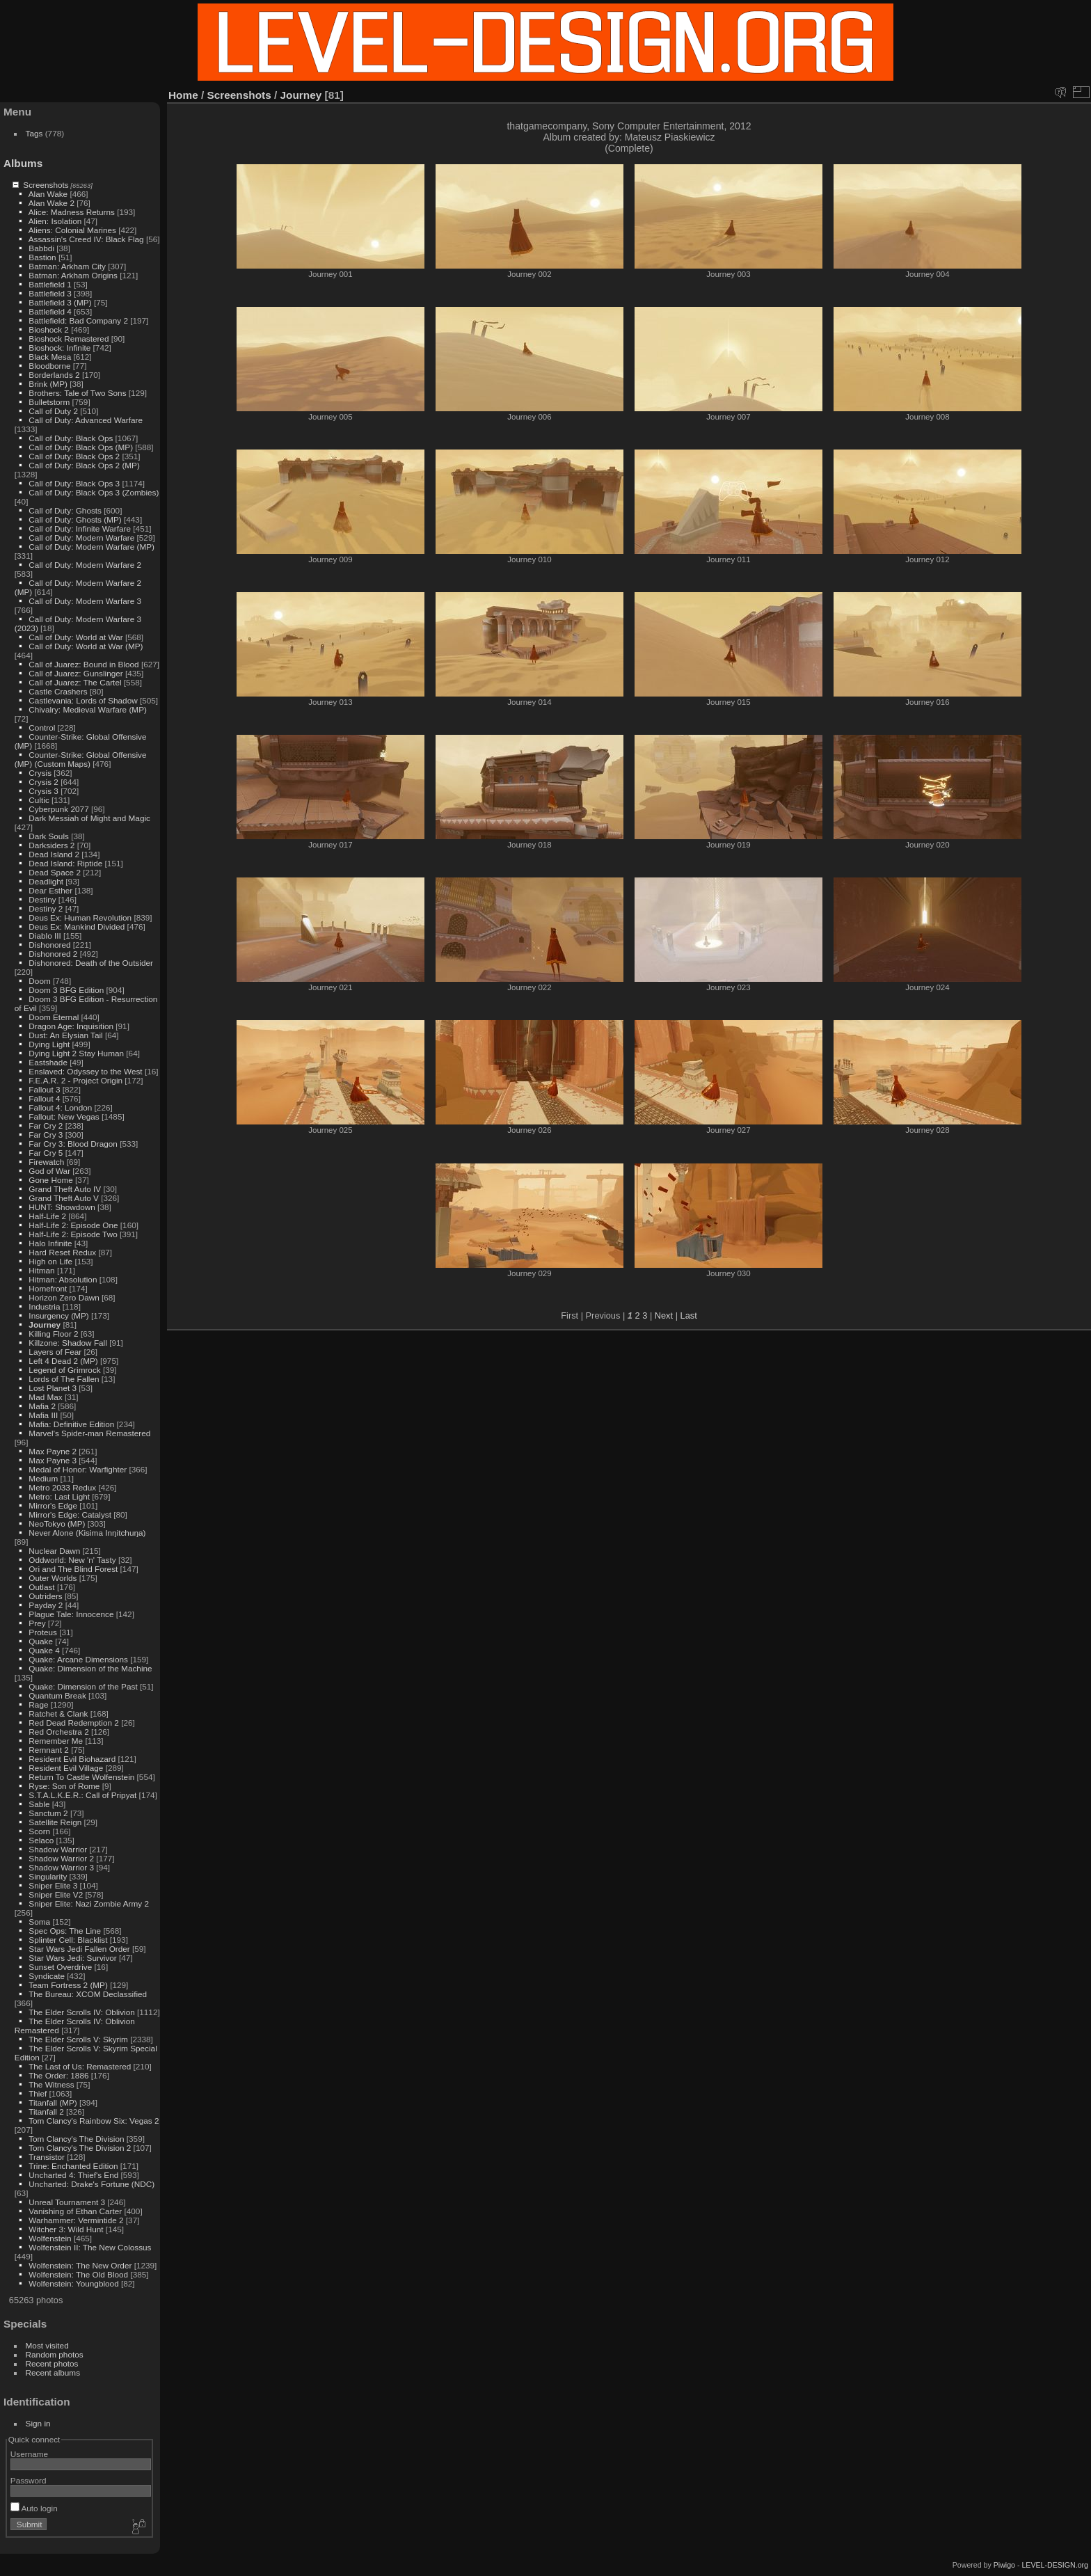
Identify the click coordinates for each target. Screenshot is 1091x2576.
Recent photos (52, 2363)
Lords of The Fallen (64, 1378)
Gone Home (50, 1179)
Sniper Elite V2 (56, 1894)
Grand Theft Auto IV (65, 1188)
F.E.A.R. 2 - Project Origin (75, 1080)
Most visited (47, 2345)
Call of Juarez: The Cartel (75, 682)
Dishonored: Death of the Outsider (91, 962)
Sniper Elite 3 (53, 1885)
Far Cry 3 (46, 1134)
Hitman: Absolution (63, 1279)
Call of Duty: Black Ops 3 (74, 483)
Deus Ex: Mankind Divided (77, 926)
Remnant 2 (49, 1749)
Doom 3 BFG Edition (66, 989)
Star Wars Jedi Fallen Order (79, 1948)
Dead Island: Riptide (65, 863)
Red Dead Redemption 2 (74, 1722)
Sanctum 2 (48, 1813)
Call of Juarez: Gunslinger (75, 673)
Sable (39, 1803)
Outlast (41, 1586)
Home (183, 95)
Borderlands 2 (54, 374)
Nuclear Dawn (54, 1550)
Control (42, 727)
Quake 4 (44, 1650)
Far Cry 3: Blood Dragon (73, 1143)
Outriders (45, 1595)
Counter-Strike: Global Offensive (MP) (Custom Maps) (81, 759)
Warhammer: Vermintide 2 (76, 2220)
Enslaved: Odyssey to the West (85, 1071)
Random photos (54, 2354)
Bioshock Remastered (69, 338)
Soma (39, 1921)
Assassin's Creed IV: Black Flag (86, 239)
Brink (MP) (48, 383)
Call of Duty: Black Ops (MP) (81, 447)
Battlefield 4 (50, 311)
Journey (45, 1324)
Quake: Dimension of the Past (83, 1686)
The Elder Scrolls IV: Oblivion (82, 2012)
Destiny (42, 899)
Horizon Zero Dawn (64, 1297)
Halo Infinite (50, 1243)
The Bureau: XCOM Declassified (88, 1993)
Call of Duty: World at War (75, 637)
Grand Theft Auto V (64, 1197)
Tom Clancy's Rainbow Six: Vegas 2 (94, 2120)
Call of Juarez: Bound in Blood (83, 664)
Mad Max (45, 1396)
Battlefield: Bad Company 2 (78, 320)
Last (688, 1315)
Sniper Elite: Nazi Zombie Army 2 (89, 1903)
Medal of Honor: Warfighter (78, 1469)
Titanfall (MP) (53, 2102)
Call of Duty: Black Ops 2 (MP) (84, 465)
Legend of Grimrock (64, 1369)
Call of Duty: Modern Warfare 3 (85, 600)
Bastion (42, 257)
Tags (34, 133)
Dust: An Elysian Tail (65, 1035)
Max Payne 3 (53, 1460)
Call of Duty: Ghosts (65, 510)
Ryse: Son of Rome (64, 1785)
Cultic (39, 799)
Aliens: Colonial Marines (72, 229)
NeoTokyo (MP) (57, 1523)
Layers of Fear (55, 1351)
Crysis (40, 772)
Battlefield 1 (50, 284)
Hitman (41, 1270)
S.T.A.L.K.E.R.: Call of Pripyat (82, 1794)
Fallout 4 (44, 1098)
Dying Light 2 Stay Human (76, 1053)
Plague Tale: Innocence (71, 1614)
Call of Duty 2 (53, 410)
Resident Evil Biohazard (72, 1758)
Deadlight (46, 881)
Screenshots (45, 184)
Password (28, 2480)
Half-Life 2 (47, 1216)
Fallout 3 (44, 1089)
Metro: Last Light (59, 1496)
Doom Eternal (54, 1016)
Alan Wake (48, 193)
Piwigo (1004, 2565)
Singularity (48, 1876)
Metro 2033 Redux (62, 1487)
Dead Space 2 (55, 872)
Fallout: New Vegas (64, 1116)
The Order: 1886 (58, 2075)
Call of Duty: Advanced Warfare (86, 419)
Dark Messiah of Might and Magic (89, 817)
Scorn (39, 1831)
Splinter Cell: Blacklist (68, 1939)
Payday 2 (46, 1604)
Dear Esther (50, 890)
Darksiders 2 (51, 845)
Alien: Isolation (55, 220)
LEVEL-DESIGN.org (1054, 2565)
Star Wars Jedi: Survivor (72, 1957)
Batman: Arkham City (67, 266)
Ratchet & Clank (58, 1713)
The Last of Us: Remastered (80, 2066)
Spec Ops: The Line (65, 1930)
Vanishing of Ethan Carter (75, 2211)
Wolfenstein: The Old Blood (78, 2274)
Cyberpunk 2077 (58, 808)
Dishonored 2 (53, 953)
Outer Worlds (53, 1577)
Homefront (48, 1288)
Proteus (43, 1632)
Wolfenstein (50, 2238)
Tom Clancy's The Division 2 (80, 2147)
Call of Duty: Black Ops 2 (74, 456)
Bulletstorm (49, 401)
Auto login (34, 2508)
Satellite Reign (55, 1822)
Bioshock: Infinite (59, 347)
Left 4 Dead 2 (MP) (63, 1360)
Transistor (47, 2156)
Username (29, 2453)
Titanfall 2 (46, 2111)
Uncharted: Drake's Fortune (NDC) (91, 2183)
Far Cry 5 (46, 1152)
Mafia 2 (42, 1405)
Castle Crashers (58, 691)
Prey (37, 1623)
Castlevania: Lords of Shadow (83, 700)
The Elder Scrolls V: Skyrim (78, 2039)
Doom (39, 980)
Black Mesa (50, 356)
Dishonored (49, 944)
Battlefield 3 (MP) (60, 302)
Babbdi (41, 248)
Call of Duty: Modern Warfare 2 (85, 564)
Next (664, 1315)
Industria (44, 1306)
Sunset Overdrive (60, 1966)
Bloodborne (49, 365)
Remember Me (56, 1740)
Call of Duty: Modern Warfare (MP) (91, 546)
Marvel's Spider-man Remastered (89, 1433)
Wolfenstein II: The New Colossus (90, 2247)
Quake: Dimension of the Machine (90, 1668)
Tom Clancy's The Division (76, 2138)
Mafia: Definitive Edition (71, 1424)
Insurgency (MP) (58, 1315)
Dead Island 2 (54, 854)
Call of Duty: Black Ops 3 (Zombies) (94, 492)
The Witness (51, 2084)
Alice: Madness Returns (72, 211)
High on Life (50, 1261)
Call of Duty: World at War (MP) (86, 646)
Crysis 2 (43, 781)
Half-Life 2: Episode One (73, 1225)
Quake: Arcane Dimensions (78, 1659)
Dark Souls (49, 836)
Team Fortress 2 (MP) (68, 1984)
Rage (38, 1704)
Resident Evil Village (66, 1767)
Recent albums (53, 2372)
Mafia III (43, 1415)
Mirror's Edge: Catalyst (70, 1514)
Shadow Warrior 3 (61, 1867)
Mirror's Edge (53, 1505)
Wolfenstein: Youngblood (73, 2283)
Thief (38, 2093)
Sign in (38, 2423)
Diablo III (45, 935)
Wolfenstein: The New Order (80, 2265)
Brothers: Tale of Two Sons (77, 392)
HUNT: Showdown (62, 1206)
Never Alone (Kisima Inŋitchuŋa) (87, 1532)
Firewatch (46, 1161)
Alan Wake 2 (51, 202)
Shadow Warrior (58, 1849)
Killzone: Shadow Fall (68, 1342)
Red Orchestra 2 (58, 1731)
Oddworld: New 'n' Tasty (72, 1559)
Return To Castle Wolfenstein (81, 1776)
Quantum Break (57, 1695)
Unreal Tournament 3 (67, 2202)
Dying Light (49, 1044)
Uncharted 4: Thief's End (73, 2174)
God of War (49, 1170)
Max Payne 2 (53, 1451)
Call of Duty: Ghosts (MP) (75, 519)
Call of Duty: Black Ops (71, 438)
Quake (41, 1641)
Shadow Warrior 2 (61, 1858)
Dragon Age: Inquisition (71, 1026)
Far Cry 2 (46, 1125)
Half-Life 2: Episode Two (73, 1234)
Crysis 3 (43, 790)
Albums (22, 163)
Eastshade (48, 1062)
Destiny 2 (46, 908)
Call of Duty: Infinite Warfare (80, 528)
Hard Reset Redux (62, 1252)
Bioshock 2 (49, 329)
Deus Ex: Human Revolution (80, 917)
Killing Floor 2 (53, 1333)
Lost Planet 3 (53, 1387)
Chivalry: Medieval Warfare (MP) (88, 709)
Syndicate (47, 1975)
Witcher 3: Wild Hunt (66, 2229)
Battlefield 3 (50, 293)
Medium (43, 1478)
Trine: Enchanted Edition (73, 2165)
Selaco (41, 1840)
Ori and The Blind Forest (73, 1568)
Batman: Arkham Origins (73, 275)
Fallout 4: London (60, 1107)
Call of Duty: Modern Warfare (81, 537)
